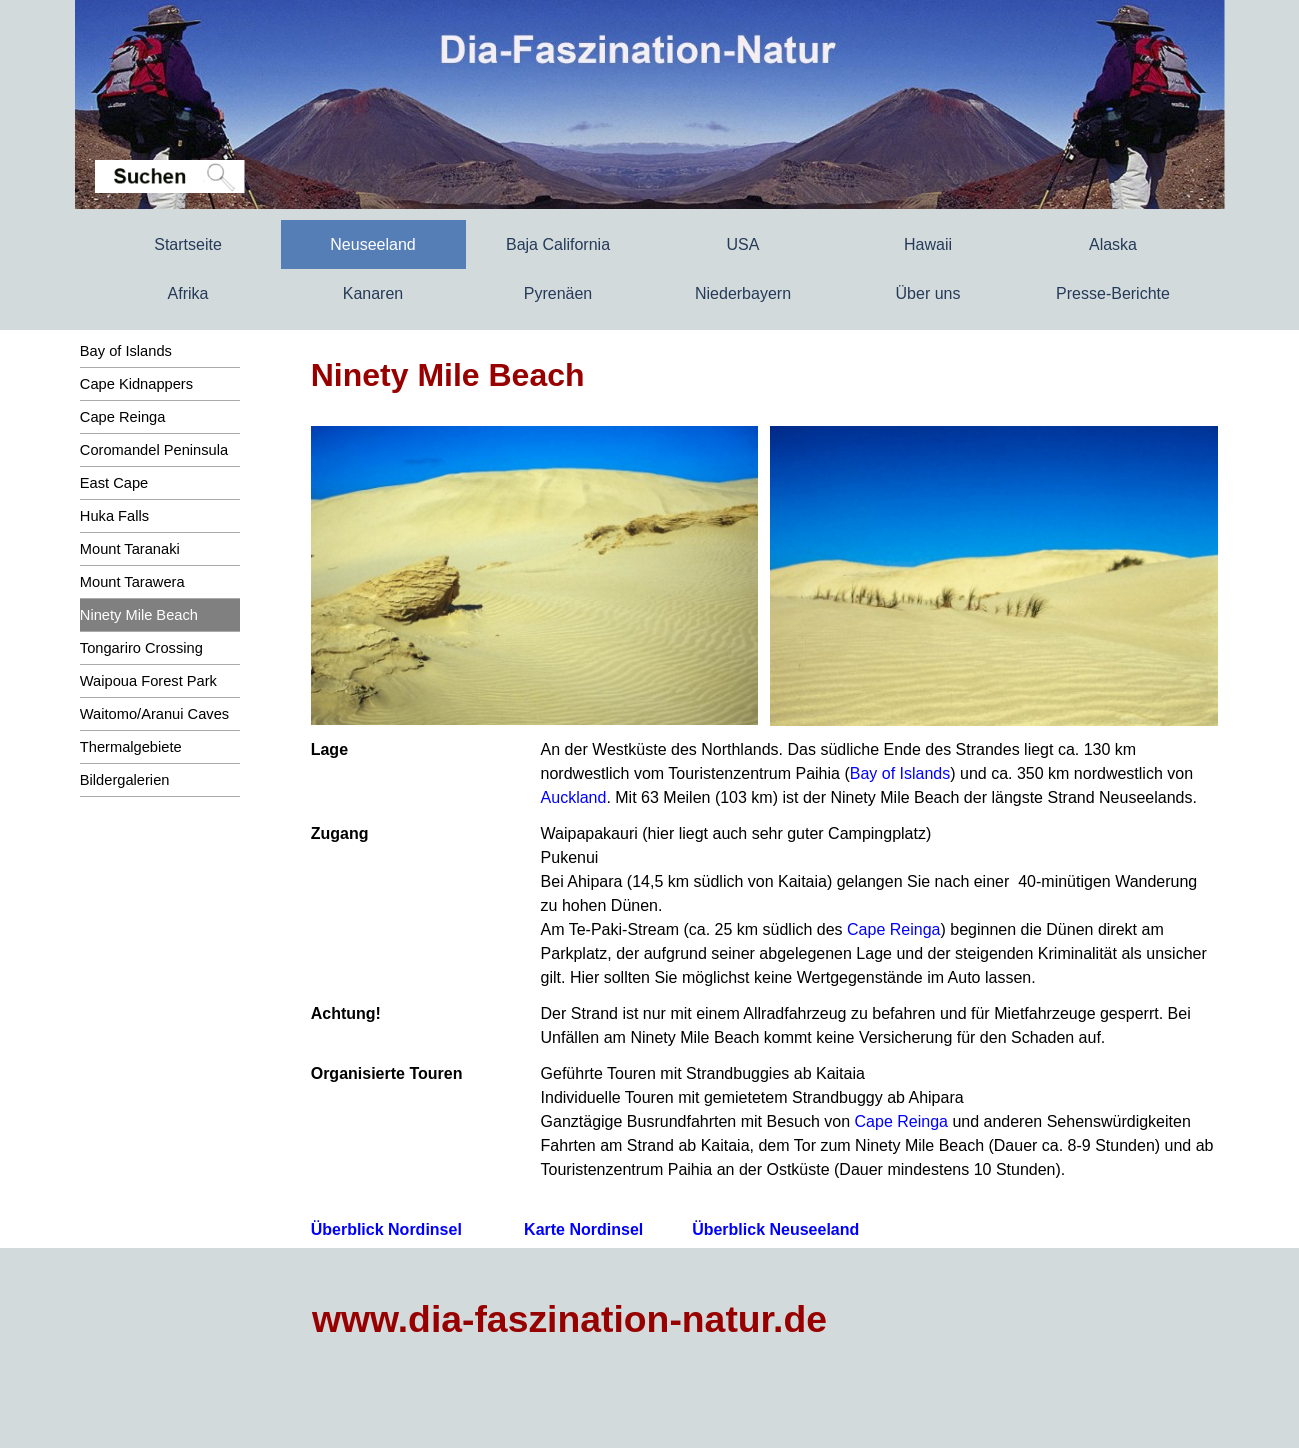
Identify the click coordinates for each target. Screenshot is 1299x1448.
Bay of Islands (126, 351)
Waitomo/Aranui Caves (154, 714)
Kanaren (373, 293)
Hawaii (928, 244)
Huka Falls (114, 516)
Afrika (188, 293)
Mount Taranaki (130, 549)
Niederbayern (743, 293)
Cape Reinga (123, 417)
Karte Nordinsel (583, 1229)
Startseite (188, 244)
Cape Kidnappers (136, 384)
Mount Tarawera (132, 582)
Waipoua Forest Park (148, 681)
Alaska (1113, 244)
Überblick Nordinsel (386, 1229)
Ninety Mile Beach (139, 615)
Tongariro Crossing (141, 648)
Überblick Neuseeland (775, 1229)
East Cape (114, 483)
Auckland (574, 797)
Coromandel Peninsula (154, 450)
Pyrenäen (558, 293)
